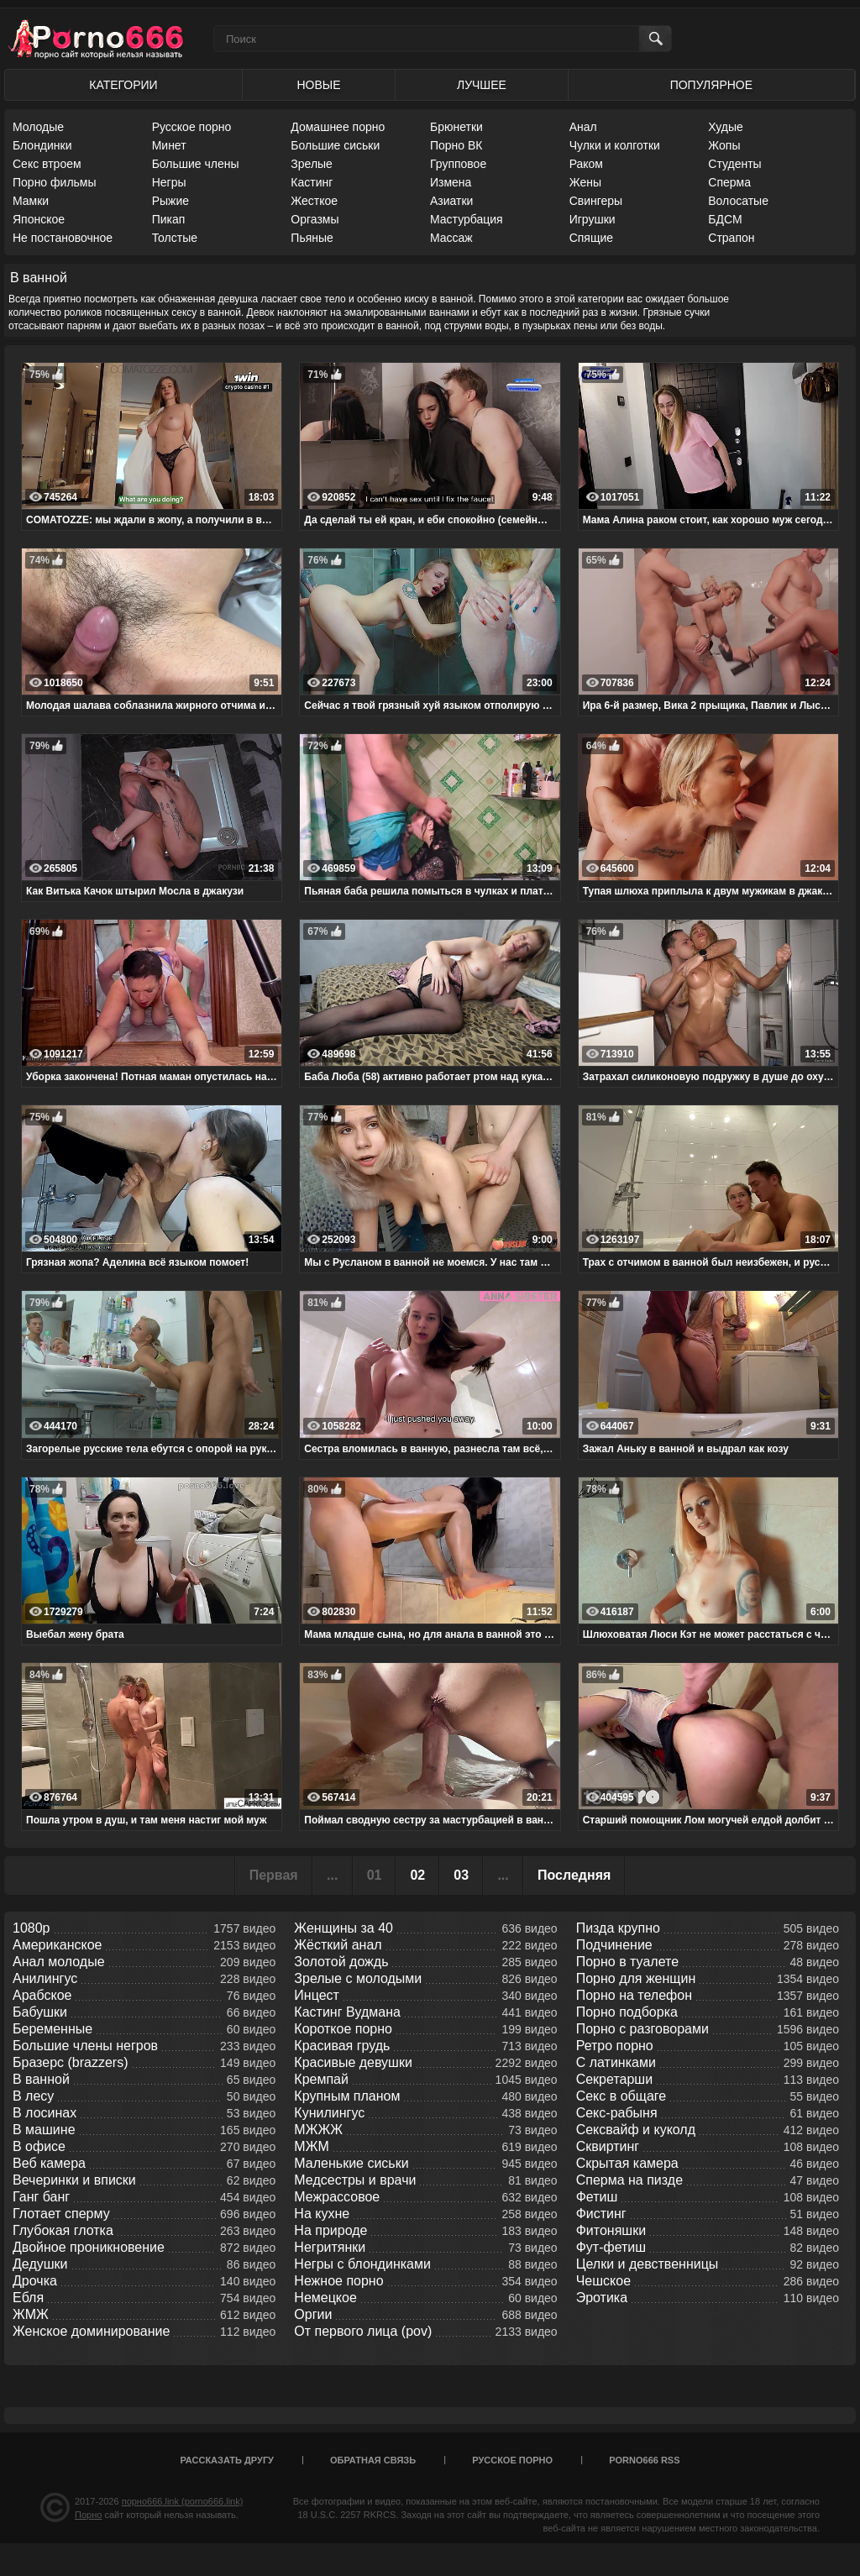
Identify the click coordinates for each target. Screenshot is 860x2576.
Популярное (711, 85)
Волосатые (738, 200)
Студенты (734, 164)
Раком (586, 164)
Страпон (731, 237)
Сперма (729, 182)
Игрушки (592, 219)
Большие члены (195, 164)
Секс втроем (47, 164)
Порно (88, 2515)
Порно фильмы (55, 182)
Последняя (574, 1875)
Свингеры (596, 200)
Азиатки (451, 200)
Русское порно (192, 127)
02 (417, 1875)
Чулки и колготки (614, 145)
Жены (585, 182)
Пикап (169, 219)
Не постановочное (63, 237)
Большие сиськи (335, 145)
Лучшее (481, 85)
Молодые (38, 127)
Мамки (31, 200)
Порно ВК (456, 145)
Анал (583, 127)
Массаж (451, 237)
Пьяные (312, 237)
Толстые (174, 237)
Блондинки (42, 145)
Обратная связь (373, 2460)
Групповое (458, 164)
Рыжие (170, 200)
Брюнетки (456, 127)
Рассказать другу (227, 2460)
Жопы (724, 145)
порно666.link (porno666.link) (183, 2501)
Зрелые (312, 164)
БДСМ (725, 219)
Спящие (591, 237)
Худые (725, 127)
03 (461, 1875)
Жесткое (314, 200)
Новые (318, 85)
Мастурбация (466, 219)
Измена (450, 182)
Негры (169, 182)
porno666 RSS (644, 2460)
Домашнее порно (338, 127)
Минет (169, 145)
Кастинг (312, 182)
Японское (39, 219)
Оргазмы (314, 219)
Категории (123, 85)
